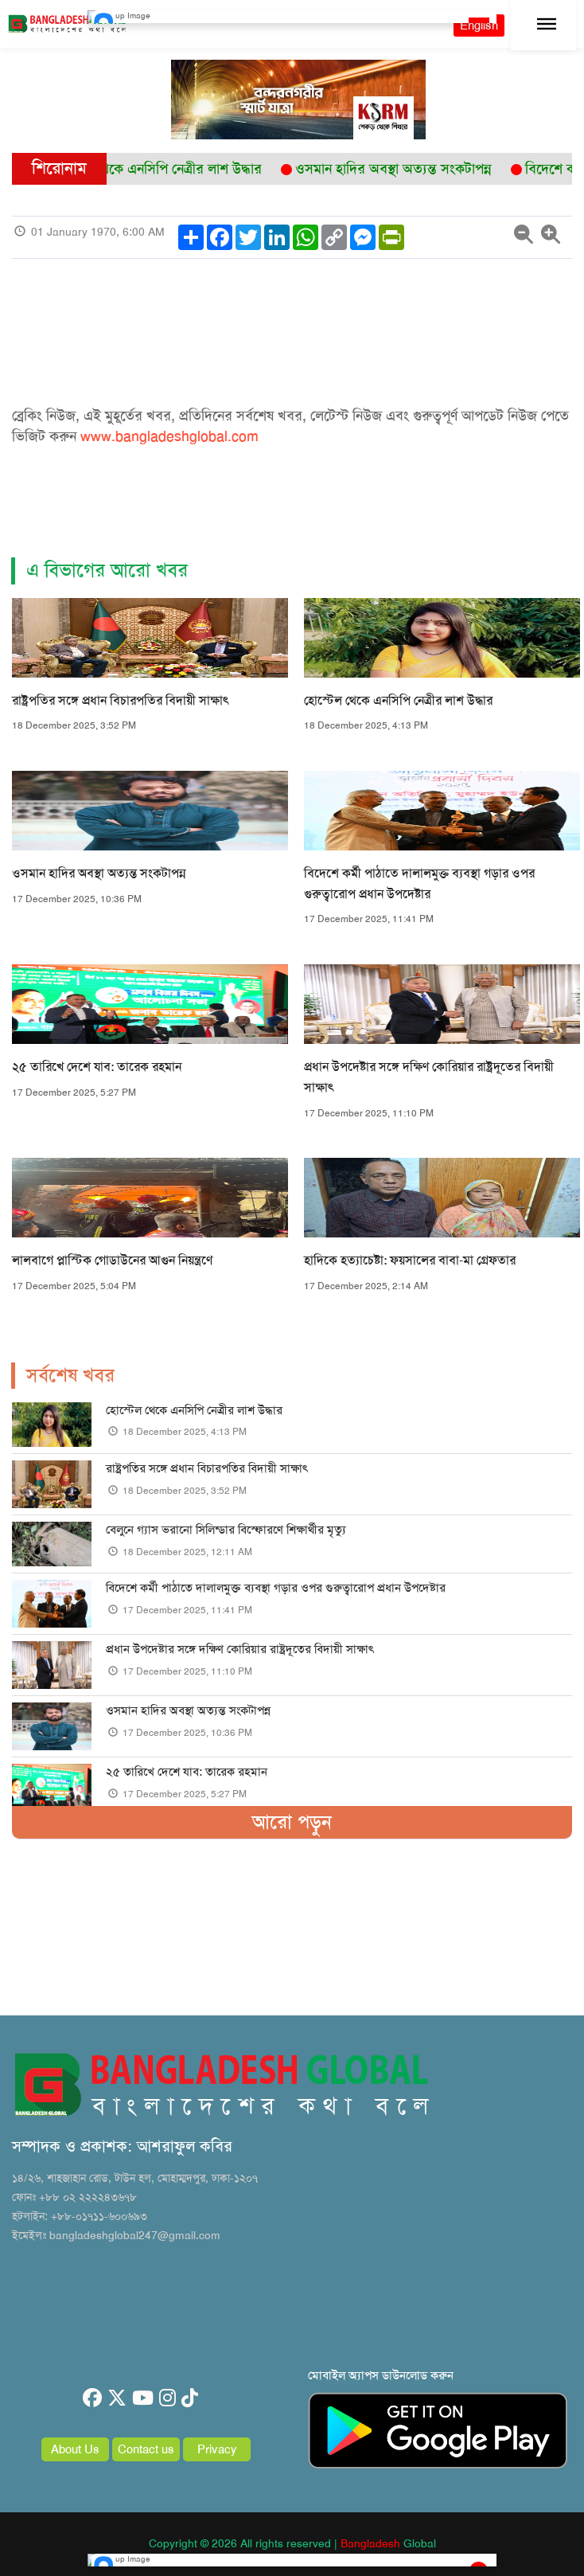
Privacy (217, 2449)
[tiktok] (189, 2398)
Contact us (146, 2449)
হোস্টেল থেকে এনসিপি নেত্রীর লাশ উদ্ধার (398, 700)
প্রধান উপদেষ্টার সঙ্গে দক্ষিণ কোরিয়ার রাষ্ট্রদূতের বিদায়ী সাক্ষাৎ (240, 1649)
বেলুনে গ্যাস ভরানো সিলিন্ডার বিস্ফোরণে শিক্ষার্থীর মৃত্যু (229, 1530)
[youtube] (143, 2398)
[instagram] (167, 2398)
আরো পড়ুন (292, 1822)
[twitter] (117, 2398)
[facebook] (92, 2398)
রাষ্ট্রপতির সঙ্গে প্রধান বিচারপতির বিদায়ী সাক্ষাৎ (120, 700)
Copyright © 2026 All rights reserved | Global (292, 2543)
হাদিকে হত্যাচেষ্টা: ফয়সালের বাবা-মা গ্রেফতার (410, 1260)
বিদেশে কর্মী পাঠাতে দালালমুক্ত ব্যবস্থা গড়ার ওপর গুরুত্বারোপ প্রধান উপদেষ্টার (276, 1588)
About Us (75, 2449)
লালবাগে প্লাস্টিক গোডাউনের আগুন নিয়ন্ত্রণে (112, 1260)
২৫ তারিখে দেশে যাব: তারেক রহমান (96, 1066)
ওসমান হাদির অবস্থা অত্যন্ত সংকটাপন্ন (99, 873)
